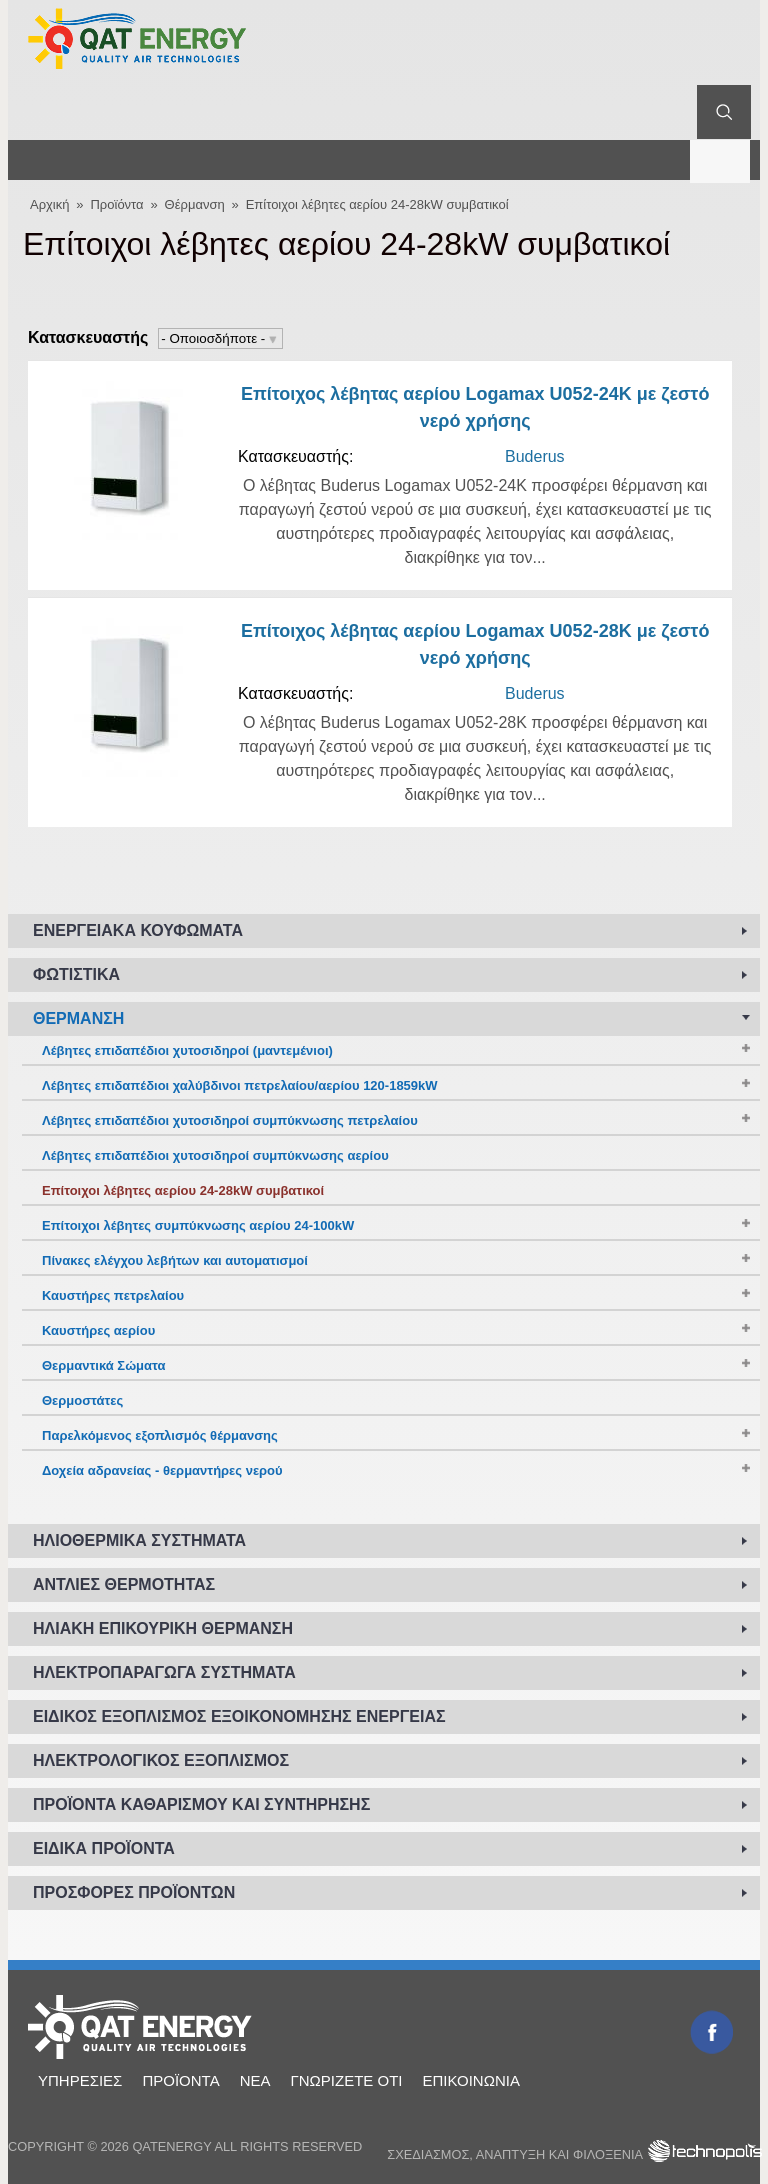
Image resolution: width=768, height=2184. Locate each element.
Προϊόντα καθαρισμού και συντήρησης (201, 1804)
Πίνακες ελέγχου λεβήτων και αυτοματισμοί (175, 1260)
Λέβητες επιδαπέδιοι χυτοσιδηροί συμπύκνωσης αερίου (215, 1155)
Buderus (535, 456)
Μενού (720, 159)
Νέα (255, 2080)
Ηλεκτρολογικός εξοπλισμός (161, 1760)
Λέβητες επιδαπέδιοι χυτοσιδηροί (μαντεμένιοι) (187, 1050)
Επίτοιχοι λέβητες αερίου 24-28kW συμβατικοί (377, 204)
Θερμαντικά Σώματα (104, 1365)
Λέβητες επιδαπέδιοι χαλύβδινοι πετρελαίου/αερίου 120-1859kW (240, 1085)
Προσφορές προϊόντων (134, 1892)
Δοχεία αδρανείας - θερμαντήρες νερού (162, 1470)
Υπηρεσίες (80, 2080)
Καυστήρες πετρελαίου (113, 1295)
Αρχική (50, 204)
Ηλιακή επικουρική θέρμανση (163, 1628)
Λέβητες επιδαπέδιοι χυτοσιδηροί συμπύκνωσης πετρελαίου (230, 1120)
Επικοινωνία (470, 2080)
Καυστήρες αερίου (98, 1330)
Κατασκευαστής (88, 337)
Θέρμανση (195, 204)
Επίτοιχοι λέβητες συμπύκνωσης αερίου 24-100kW (198, 1225)
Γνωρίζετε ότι (346, 2080)
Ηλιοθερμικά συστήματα (139, 1540)
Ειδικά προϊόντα (104, 1848)
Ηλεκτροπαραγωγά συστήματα (164, 1672)
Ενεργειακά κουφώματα (138, 930)
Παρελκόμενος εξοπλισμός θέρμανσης (160, 1435)
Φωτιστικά (76, 974)
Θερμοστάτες (82, 1400)
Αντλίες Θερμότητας (124, 1584)
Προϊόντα (116, 204)
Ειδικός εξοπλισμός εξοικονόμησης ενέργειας (239, 1716)
